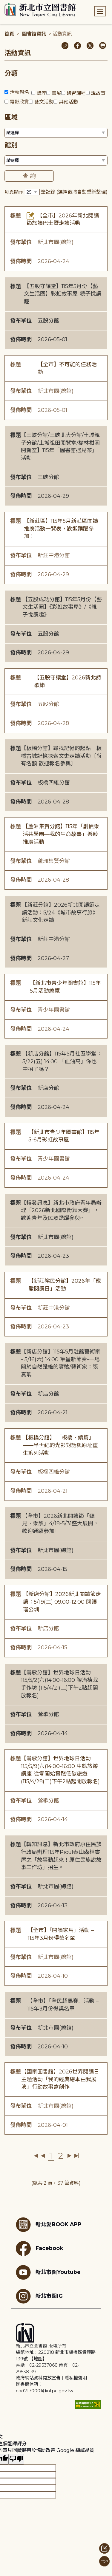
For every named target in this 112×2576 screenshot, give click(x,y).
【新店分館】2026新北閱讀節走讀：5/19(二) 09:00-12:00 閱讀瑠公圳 (62, 1602)
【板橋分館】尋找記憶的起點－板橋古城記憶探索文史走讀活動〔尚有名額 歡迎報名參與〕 (61, 756)
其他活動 (68, 102)
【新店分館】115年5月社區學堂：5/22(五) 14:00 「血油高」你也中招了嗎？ (62, 1061)
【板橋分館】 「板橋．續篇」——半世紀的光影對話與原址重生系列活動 (60, 1445)
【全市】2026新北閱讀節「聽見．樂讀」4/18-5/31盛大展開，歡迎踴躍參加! (60, 1524)
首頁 (9, 34)
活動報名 (19, 92)
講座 (41, 93)
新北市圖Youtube (48, 2272)
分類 (11, 73)
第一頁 (36, 2156)
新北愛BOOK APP (49, 2224)
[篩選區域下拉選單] (56, 133)
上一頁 (43, 2156)
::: (2, 4)
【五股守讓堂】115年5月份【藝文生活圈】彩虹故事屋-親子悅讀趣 (62, 294)
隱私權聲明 (76, 2378)
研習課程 (76, 93)
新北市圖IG (39, 2296)
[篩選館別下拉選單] (56, 160)
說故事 (98, 93)
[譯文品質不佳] (16, 2459)
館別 (11, 145)
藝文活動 (43, 102)
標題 (15, 215)
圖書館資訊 (34, 34)
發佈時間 (21, 261)
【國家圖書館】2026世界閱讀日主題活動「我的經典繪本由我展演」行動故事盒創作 (60, 2079)
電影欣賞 (19, 102)
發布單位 (21, 242)
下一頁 (69, 2156)
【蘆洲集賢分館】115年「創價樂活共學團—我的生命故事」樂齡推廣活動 (61, 834)
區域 (11, 117)
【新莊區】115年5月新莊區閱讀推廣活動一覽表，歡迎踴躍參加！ (61, 529)
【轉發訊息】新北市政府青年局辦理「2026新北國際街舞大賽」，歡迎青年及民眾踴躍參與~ (61, 1210)
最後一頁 (76, 2156)
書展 (56, 93)
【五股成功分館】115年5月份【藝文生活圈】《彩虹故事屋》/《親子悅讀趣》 (62, 607)
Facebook (39, 2248)
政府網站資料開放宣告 (38, 2378)
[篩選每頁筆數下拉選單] (32, 192)
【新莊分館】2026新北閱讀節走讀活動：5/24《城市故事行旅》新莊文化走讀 (61, 912)
